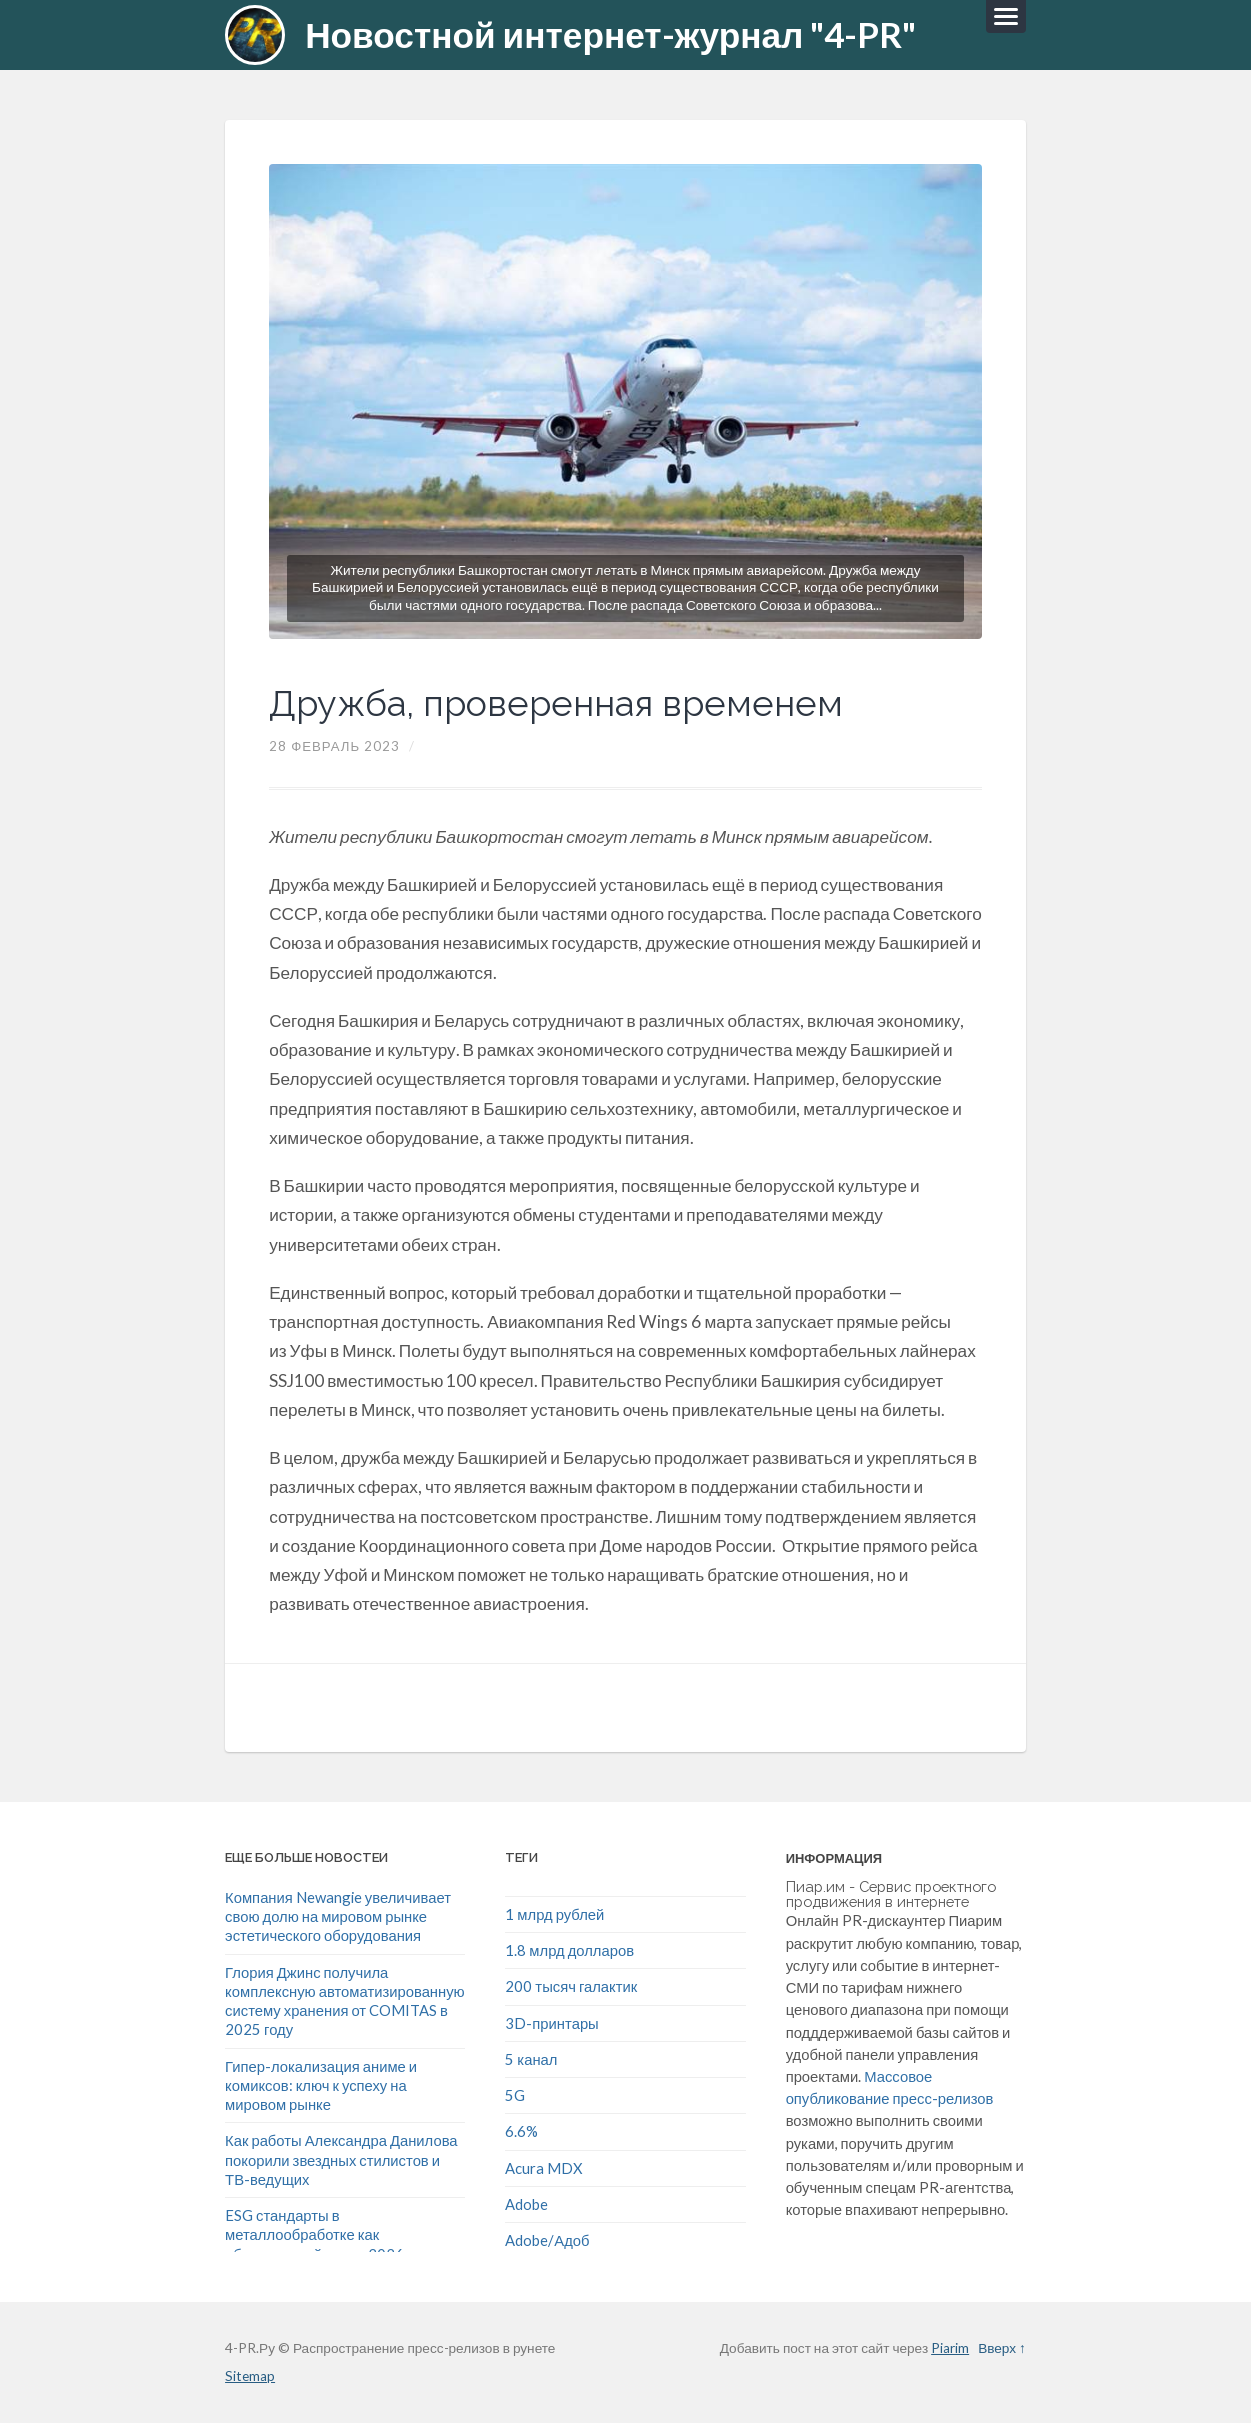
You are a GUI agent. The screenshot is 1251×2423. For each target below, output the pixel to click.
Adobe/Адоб (547, 2240)
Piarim (950, 2348)
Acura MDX (544, 2168)
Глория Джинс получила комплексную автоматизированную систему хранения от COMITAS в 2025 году (345, 2001)
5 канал (531, 2059)
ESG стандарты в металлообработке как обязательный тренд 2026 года (331, 2234)
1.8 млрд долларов (569, 1950)
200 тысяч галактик (571, 1986)
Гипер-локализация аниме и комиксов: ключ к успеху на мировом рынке (321, 2085)
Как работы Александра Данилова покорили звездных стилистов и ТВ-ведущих (341, 2159)
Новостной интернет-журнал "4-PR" (610, 34)
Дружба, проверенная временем (556, 703)
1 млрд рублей (554, 1914)
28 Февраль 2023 (334, 746)
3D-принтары (551, 2023)
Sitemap (250, 2376)
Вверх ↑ (1002, 2348)
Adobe (526, 2204)
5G (515, 2095)
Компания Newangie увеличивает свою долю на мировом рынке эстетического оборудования (338, 1916)
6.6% (521, 2131)
